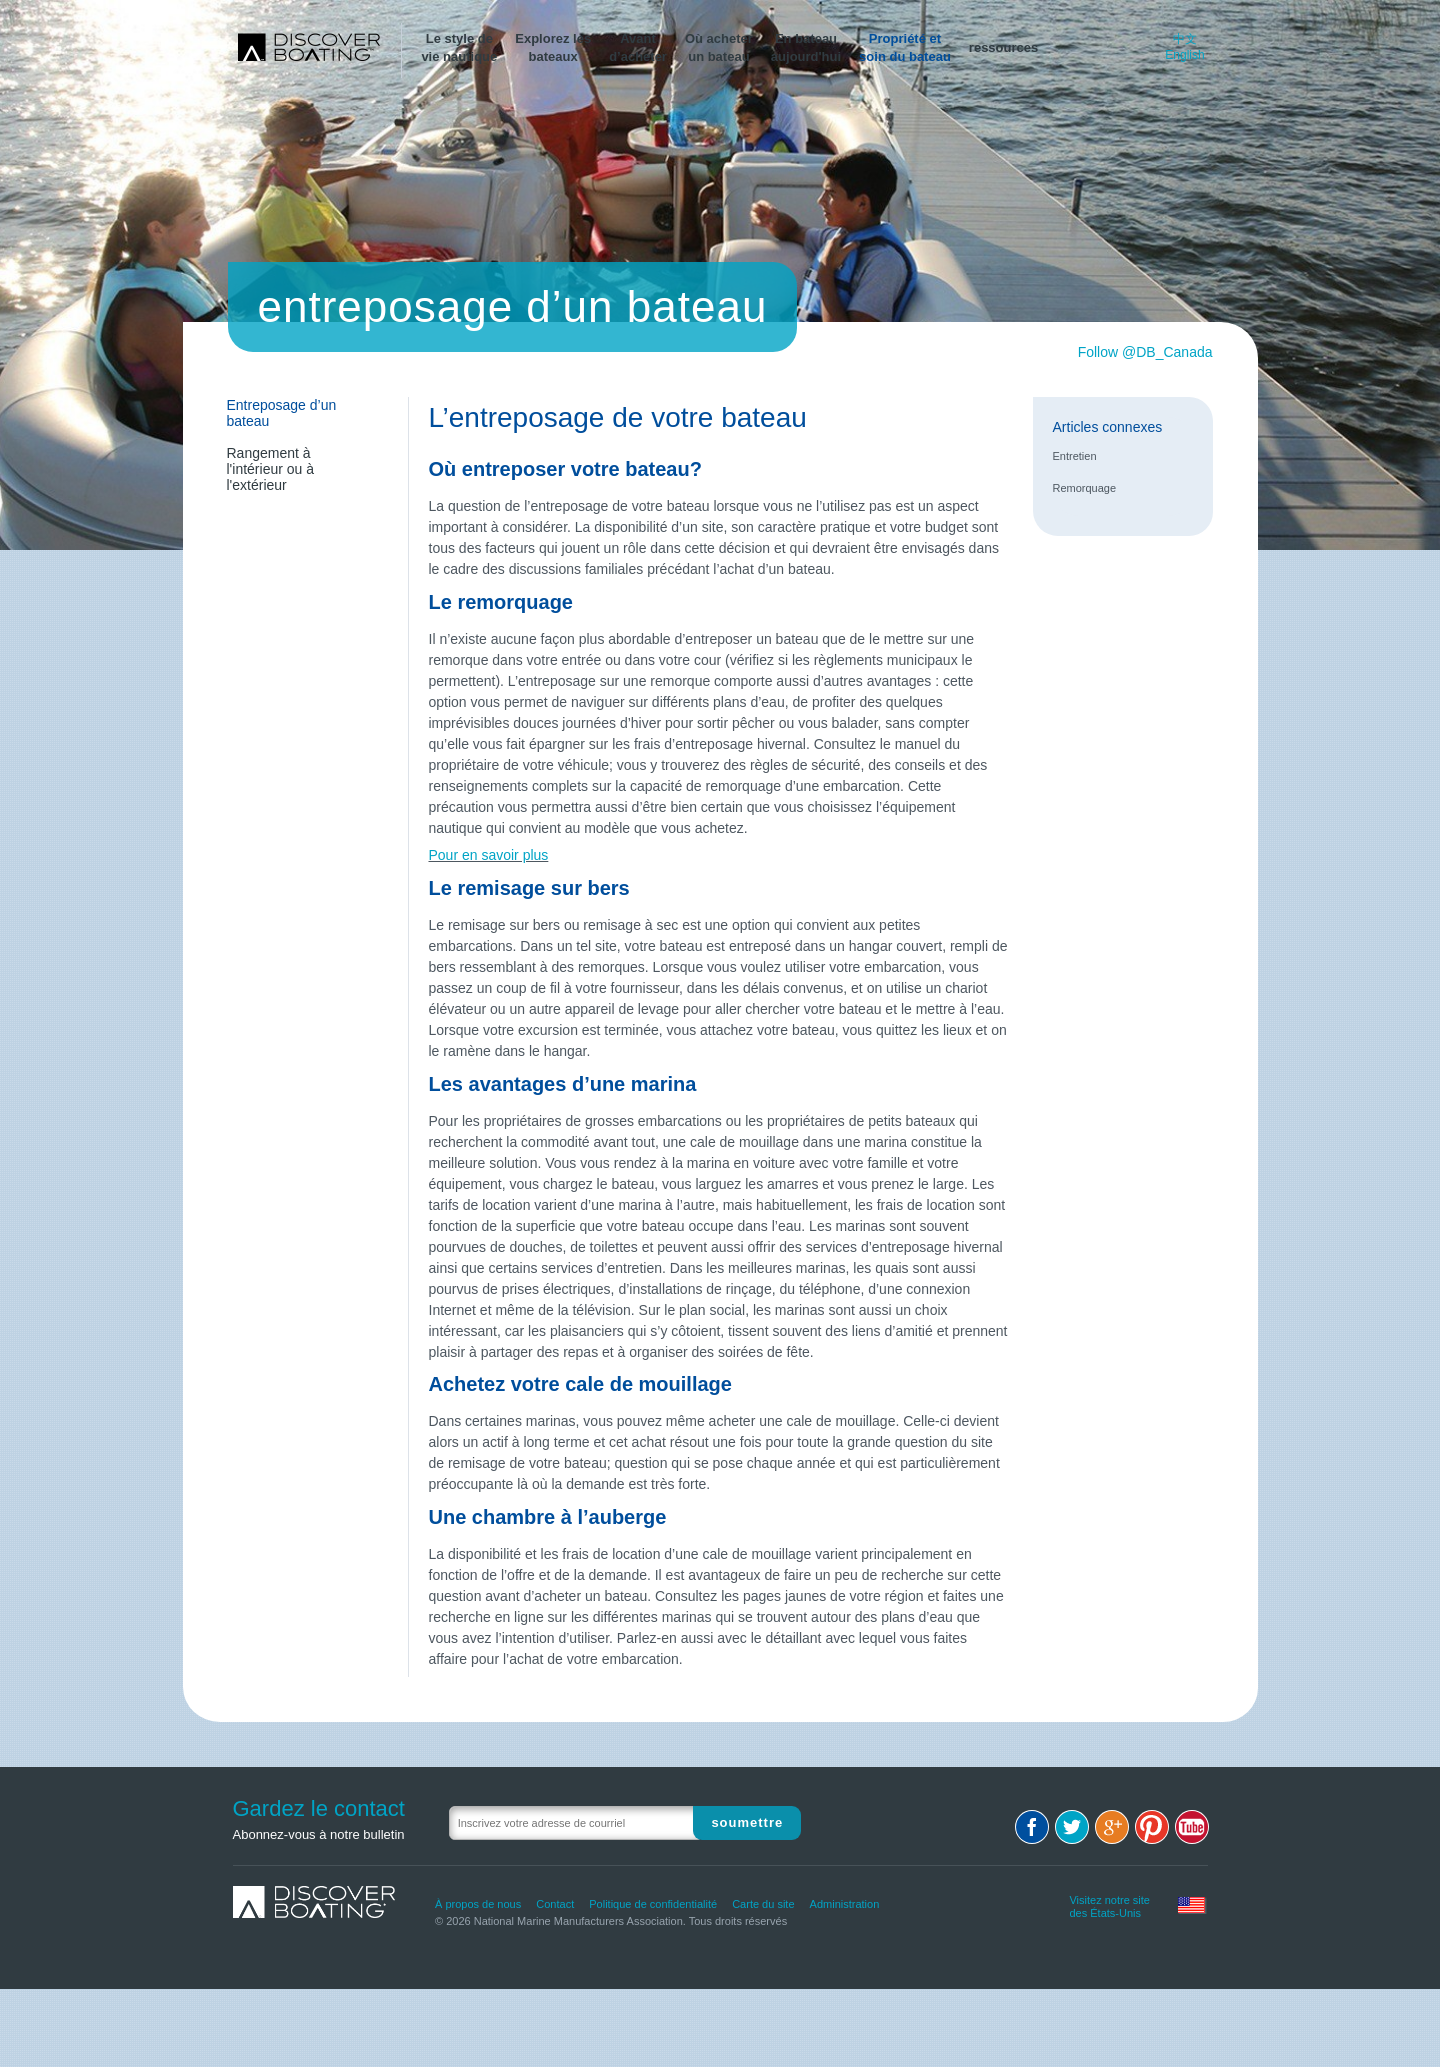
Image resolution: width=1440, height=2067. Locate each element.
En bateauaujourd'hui (806, 47)
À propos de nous (478, 1904)
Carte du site (763, 1904)
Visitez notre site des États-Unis (1109, 1904)
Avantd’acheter (638, 47)
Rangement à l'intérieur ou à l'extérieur (271, 469)
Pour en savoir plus (489, 855)
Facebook (1032, 1827)
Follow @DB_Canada (1145, 352)
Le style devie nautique (459, 47)
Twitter (1072, 1827)
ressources (1003, 47)
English (1184, 55)
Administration (845, 1904)
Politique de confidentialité (653, 1904)
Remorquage (1085, 488)
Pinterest (1152, 1827)
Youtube (1192, 1827)
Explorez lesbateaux (553, 47)
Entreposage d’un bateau (282, 413)
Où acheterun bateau (719, 47)
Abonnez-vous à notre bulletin (319, 1834)
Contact (555, 1904)
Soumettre (747, 1822)
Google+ (1112, 1827)
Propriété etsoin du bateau (905, 47)
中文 (1185, 39)
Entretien (1075, 456)
